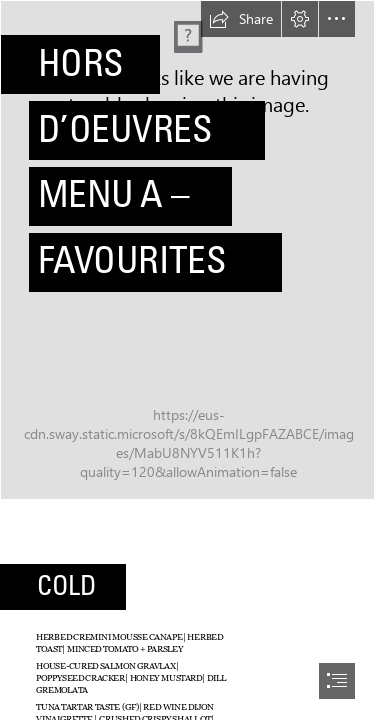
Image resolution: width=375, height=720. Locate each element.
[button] (241, 19)
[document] (187, 360)
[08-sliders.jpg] (187, 250)
